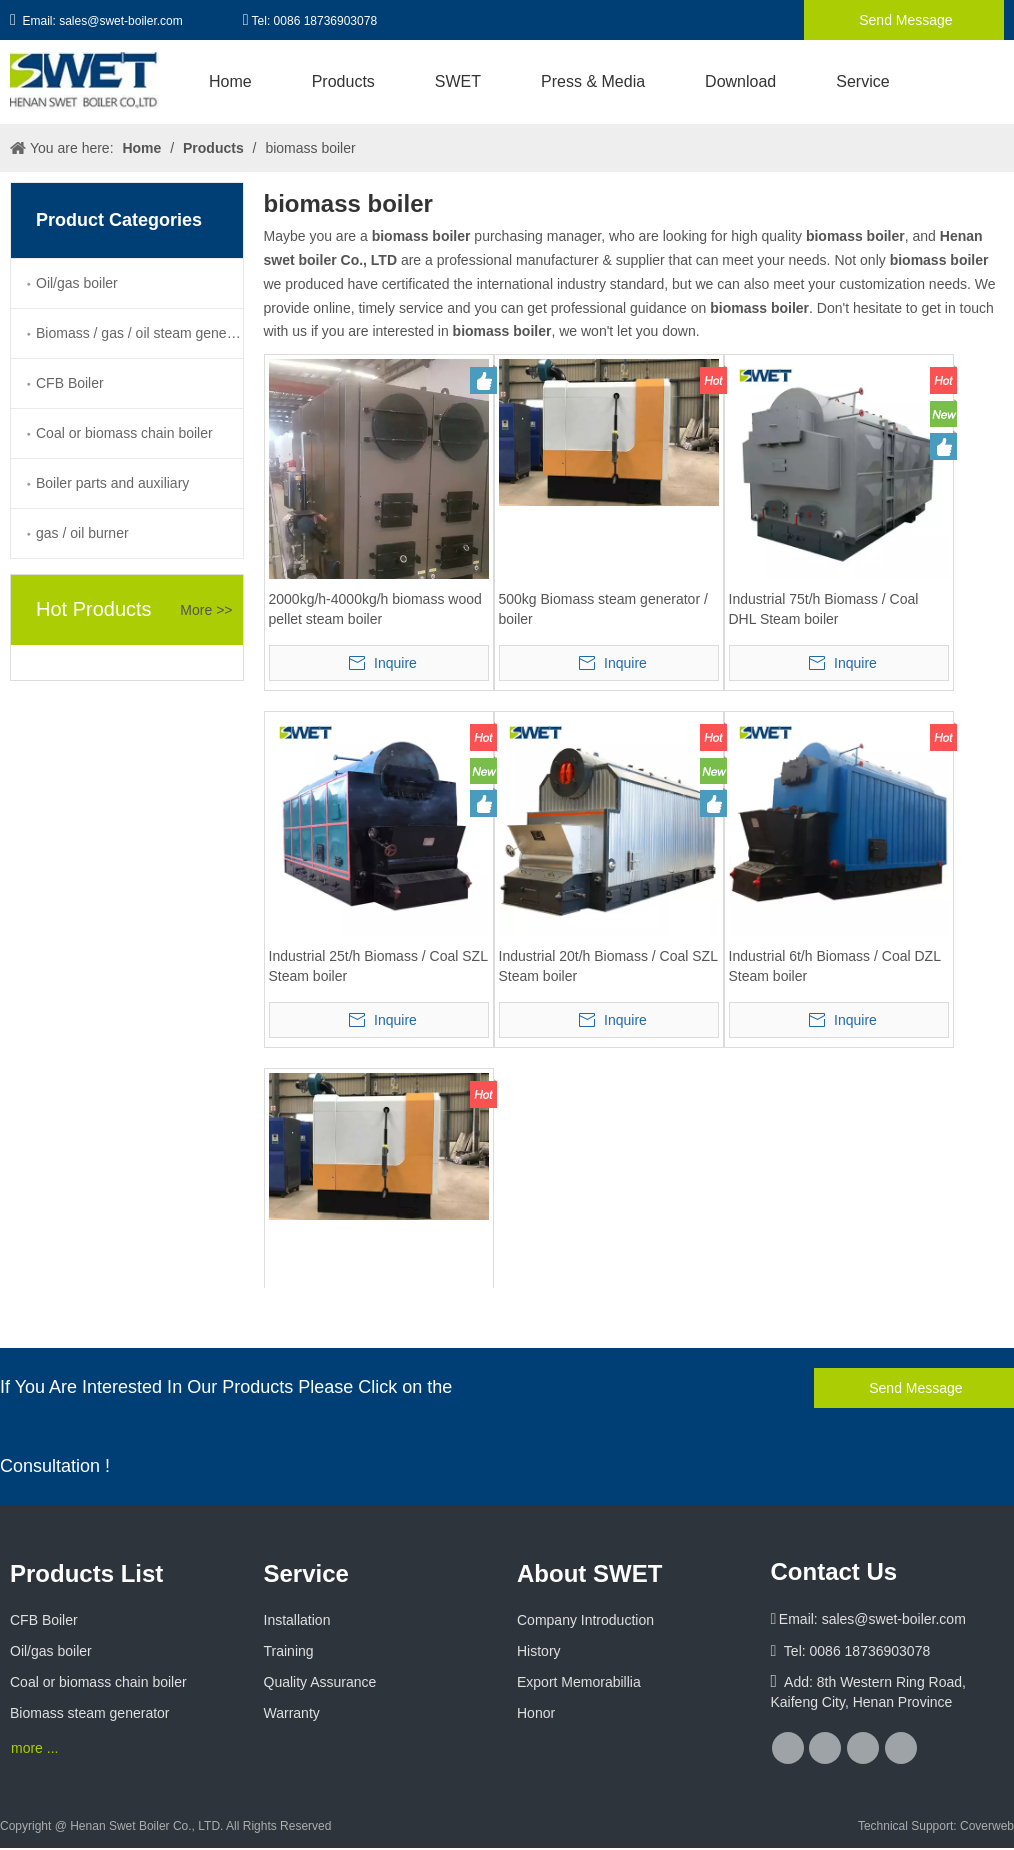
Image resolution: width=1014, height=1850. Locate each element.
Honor (536, 1713)
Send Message (903, 20)
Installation (297, 1620)
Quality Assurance (320, 1682)
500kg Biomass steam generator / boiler (603, 609)
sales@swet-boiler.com (121, 21)
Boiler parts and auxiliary (112, 483)
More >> (206, 610)
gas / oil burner (82, 533)
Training (289, 1651)
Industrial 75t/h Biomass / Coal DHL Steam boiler (824, 609)
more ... (34, 1748)
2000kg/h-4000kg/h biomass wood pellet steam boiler (375, 609)
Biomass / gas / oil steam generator (139, 333)
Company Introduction (585, 1620)
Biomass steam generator (90, 1713)
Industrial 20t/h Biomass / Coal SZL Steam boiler (608, 966)
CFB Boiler (70, 383)
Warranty (292, 1713)
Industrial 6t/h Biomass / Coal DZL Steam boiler (835, 966)
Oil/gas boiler (77, 283)
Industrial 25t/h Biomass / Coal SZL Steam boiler (378, 966)
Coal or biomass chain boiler (124, 433)
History (539, 1651)
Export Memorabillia (579, 1682)
